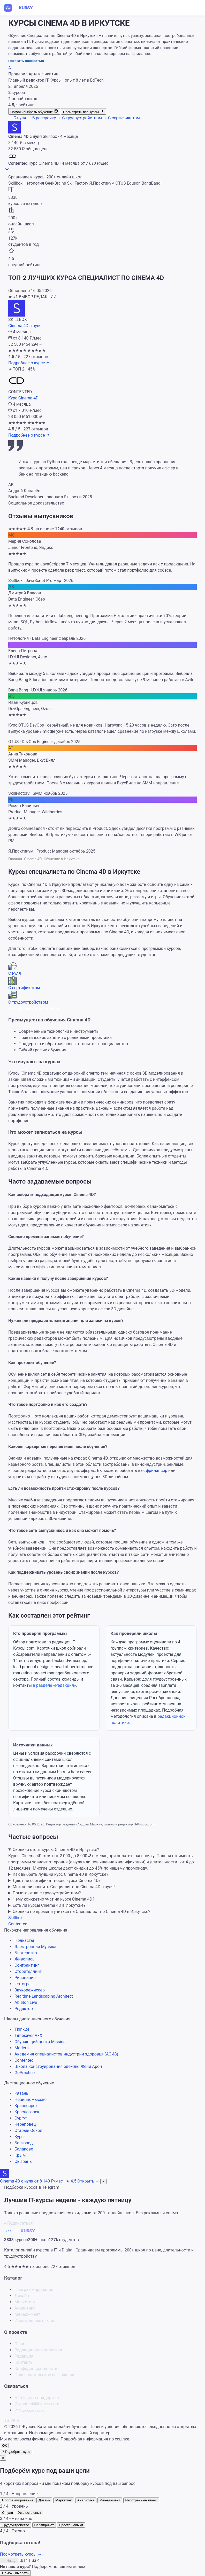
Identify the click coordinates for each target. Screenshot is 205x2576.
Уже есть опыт (29, 2513)
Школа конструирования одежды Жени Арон (58, 2066)
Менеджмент (27, 2314)
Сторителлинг (27, 1971)
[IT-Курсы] (22, 8)
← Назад (9, 2561)
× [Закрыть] (3, 2458)
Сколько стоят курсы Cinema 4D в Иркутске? (56, 1849)
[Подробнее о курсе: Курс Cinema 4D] (29, 435)
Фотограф (24, 1983)
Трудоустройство (15, 2525)
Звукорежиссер (29, 1990)
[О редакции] (9, 67)
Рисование (25, 1977)
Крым (20, 2155)
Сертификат (44, 2525)
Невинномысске (30, 2099)
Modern (21, 2047)
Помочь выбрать (15, 2573)
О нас (19, 2343)
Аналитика (24, 2308)
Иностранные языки (34, 2320)
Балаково (23, 2149)
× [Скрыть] (103, 2181)
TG (6, 2420)
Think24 (21, 2029)
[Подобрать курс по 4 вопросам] (16, 2451)
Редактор (23, 2008)
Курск (20, 2136)
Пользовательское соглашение (44, 2374)
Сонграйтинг (26, 1965)
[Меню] (196, 7)
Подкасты (24, 1940)
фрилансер (156, 1470)
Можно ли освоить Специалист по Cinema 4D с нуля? (64, 1886)
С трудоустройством (80, 117)
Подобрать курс (30, 2410)
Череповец (25, 2124)
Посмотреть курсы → (21, 2554)
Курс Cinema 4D (23, 398)
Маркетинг (24, 2301)
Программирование (33, 2289)
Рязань (21, 2093)
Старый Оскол (28, 2130)
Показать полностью (26, 61)
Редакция (23, 2356)
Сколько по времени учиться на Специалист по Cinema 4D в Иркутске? (81, 1911)
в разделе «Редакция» (54, 1685)
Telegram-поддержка (36, 2397)
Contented (17, 1923)
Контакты (23, 2362)
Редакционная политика (38, 2349)
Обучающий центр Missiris (39, 2041)
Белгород (23, 2142)
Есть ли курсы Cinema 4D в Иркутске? (49, 1905)
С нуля (17, 117)
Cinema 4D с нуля (25, 325)
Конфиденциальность (35, 2368)
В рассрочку (42, 117)
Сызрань (23, 2161)
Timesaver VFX (28, 2035)
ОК (4, 2445)
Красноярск (25, 2105)
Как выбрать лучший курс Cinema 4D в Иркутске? (60, 1874)
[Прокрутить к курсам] (7, 170)
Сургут (20, 2118)
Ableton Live (25, 2002)
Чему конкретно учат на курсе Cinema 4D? (53, 1899)
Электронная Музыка (35, 1946)
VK (13, 2420)
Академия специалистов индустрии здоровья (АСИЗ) (66, 2054)
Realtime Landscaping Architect (43, 1996)
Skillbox (15, 1917)
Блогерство (25, 1952)
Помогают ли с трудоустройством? (47, 1892)
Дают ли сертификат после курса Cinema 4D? (57, 1880)
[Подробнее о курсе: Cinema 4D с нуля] (29, 362)
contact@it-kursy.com (36, 2403)
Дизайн (21, 2295)
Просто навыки (71, 2525)
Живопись (24, 1959)
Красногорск (26, 2111)
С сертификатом (121, 117)
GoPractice (24, 2072)
